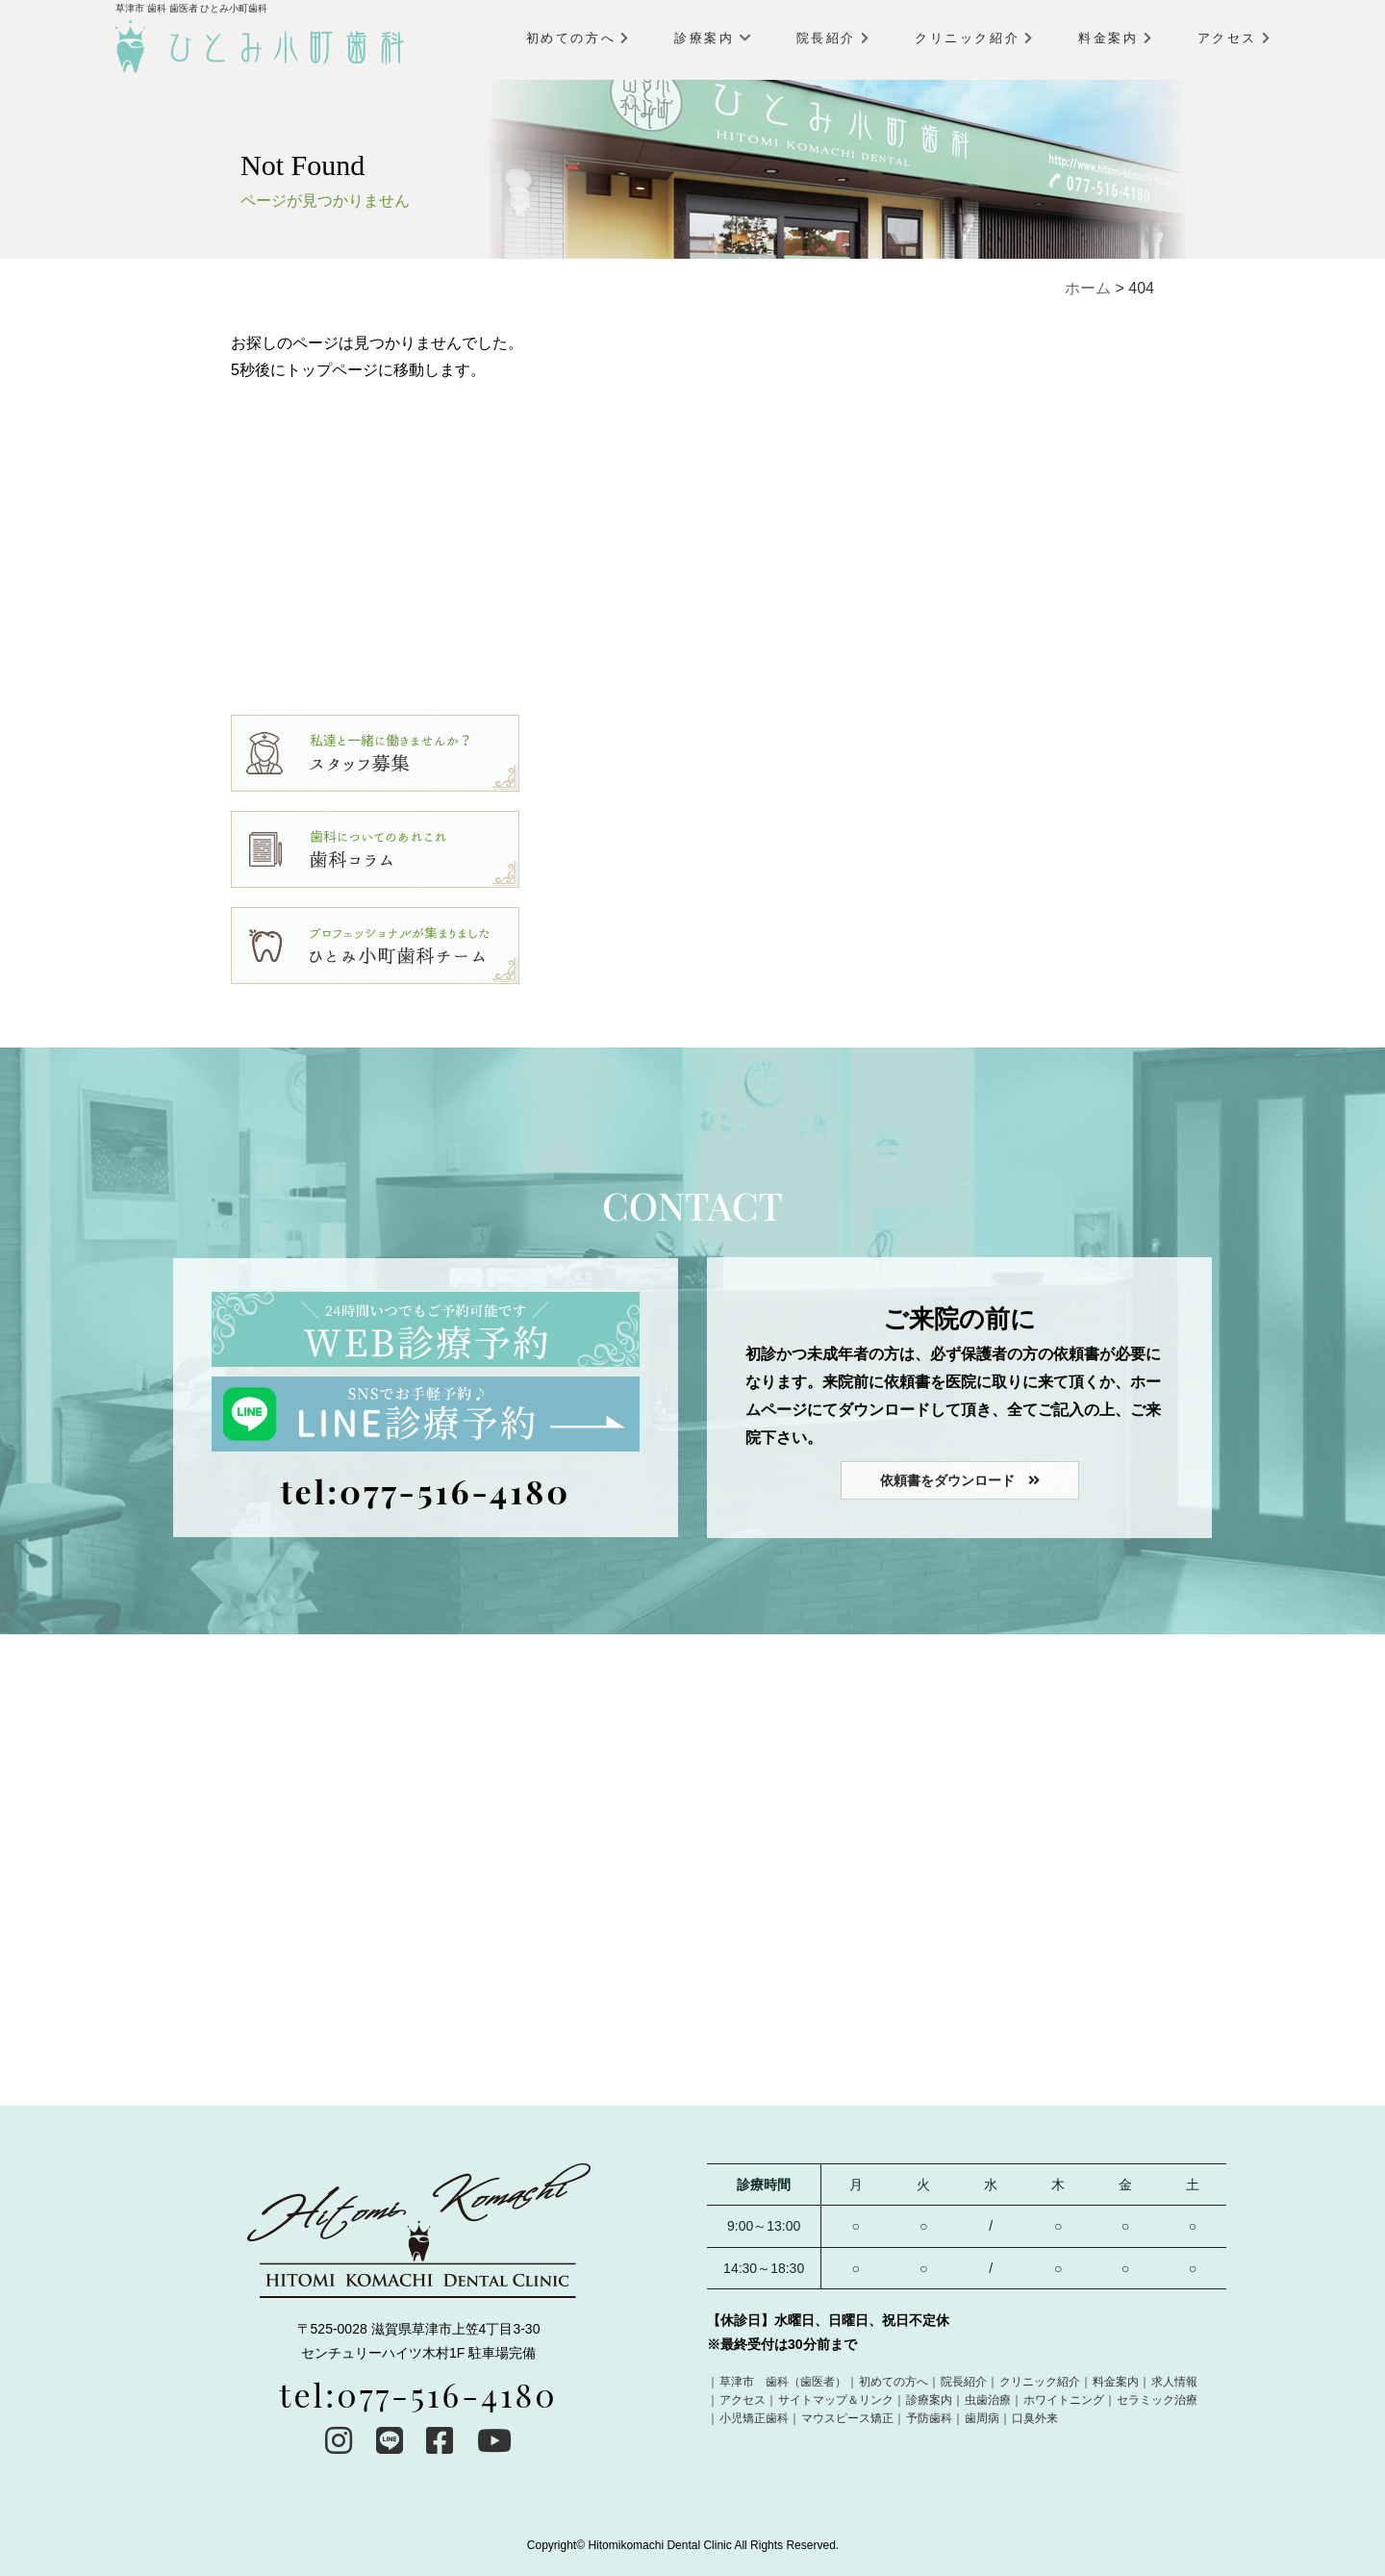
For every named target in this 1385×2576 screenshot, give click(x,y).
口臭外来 (1035, 2418)
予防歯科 (929, 2418)
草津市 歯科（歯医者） (782, 2381)
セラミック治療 (1157, 2400)
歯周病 (982, 2418)
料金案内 (1114, 38)
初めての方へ (577, 38)
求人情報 (1174, 2381)
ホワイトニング (1063, 2400)
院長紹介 (832, 38)
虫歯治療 (988, 2400)
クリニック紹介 (973, 38)
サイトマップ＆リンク (836, 2400)
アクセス (1233, 38)
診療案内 (711, 38)
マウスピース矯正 (847, 2418)
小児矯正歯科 (754, 2418)
